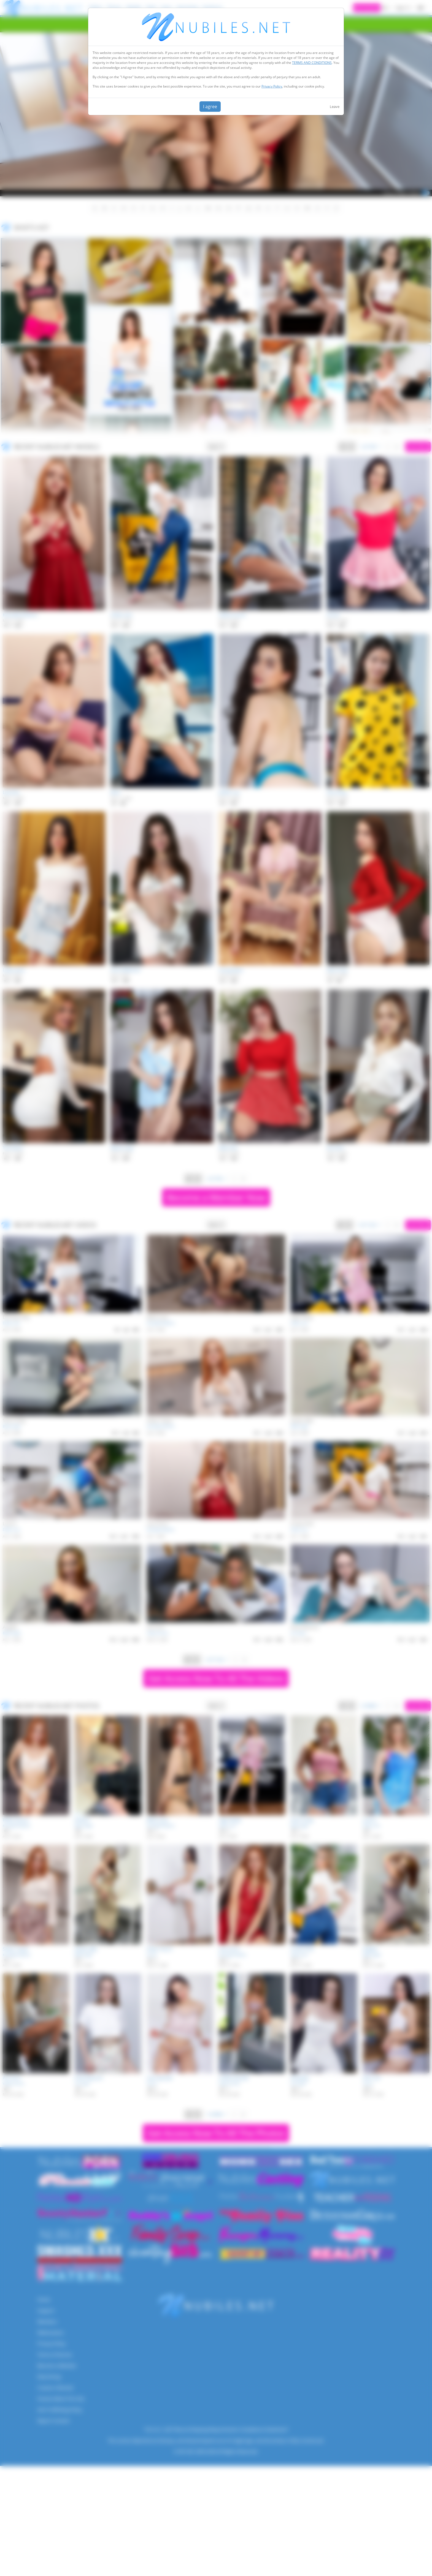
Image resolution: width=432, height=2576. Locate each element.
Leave (334, 106)
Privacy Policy (271, 86)
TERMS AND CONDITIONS (312, 62)
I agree (210, 107)
